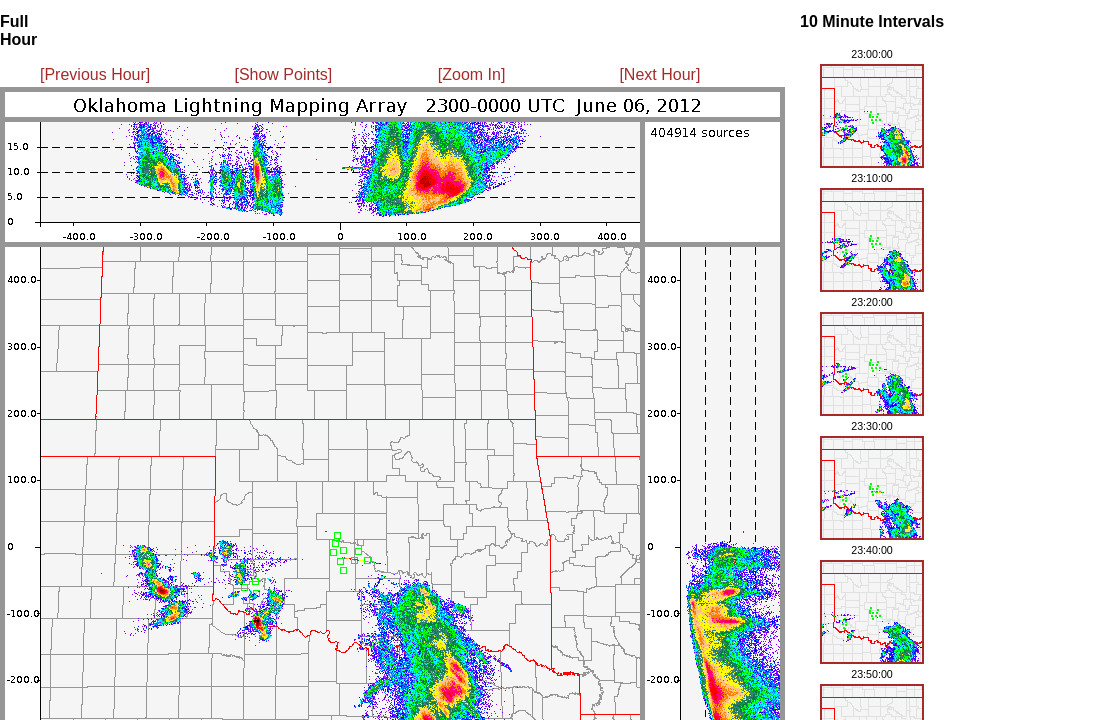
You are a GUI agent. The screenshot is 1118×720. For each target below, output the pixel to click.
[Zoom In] (472, 74)
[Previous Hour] (95, 74)
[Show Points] (283, 74)
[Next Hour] (659, 74)
